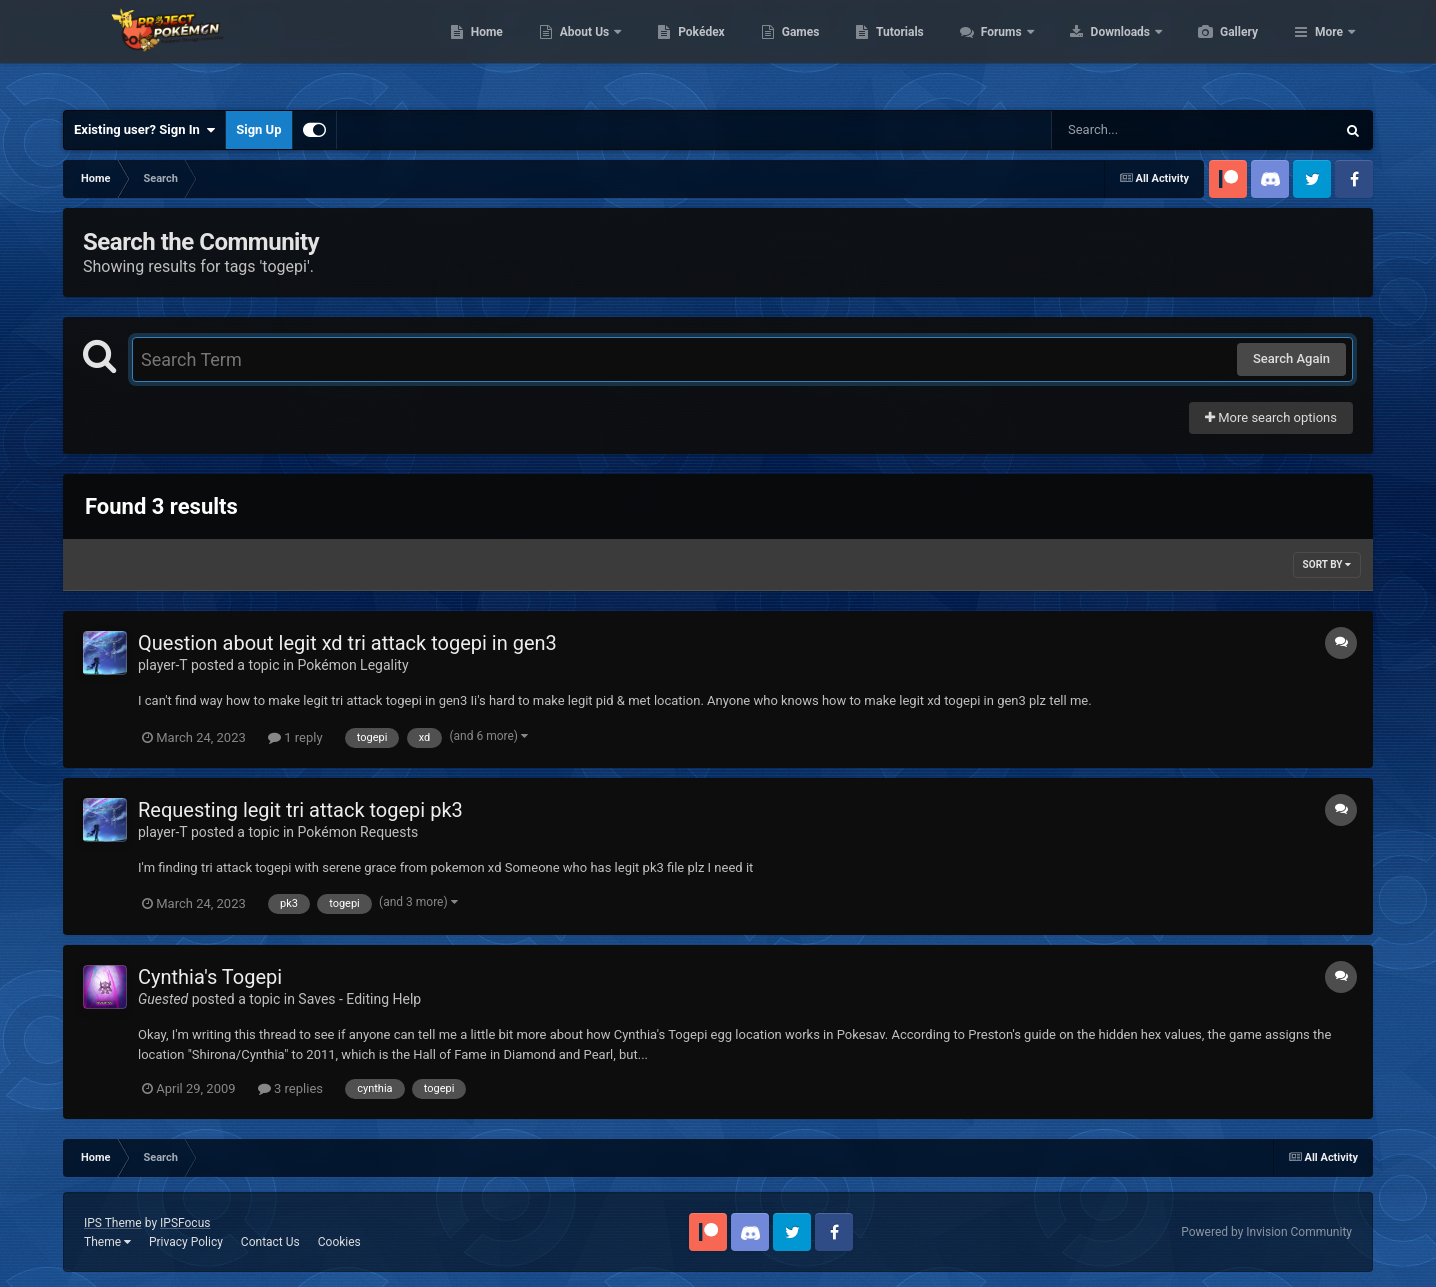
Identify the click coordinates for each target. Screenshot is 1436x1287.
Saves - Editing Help (359, 999)
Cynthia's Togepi (210, 977)
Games (895, 50)
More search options (1271, 417)
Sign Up (258, 129)
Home (581, 50)
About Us (680, 50)
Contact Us (270, 1242)
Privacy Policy (186, 1242)
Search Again (1291, 358)
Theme (107, 1242)
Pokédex (796, 50)
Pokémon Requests (358, 832)
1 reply (295, 737)
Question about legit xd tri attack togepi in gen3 (347, 643)
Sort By (1327, 564)
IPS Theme (113, 1223)
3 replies (290, 1088)
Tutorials (994, 50)
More (1329, 50)
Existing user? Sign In (144, 130)
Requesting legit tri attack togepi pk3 (300, 810)
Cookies (339, 1242)
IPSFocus (185, 1223)
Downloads (1216, 50)
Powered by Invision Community (1266, 1232)
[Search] (1143, 130)
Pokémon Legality (353, 665)
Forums (1097, 50)
